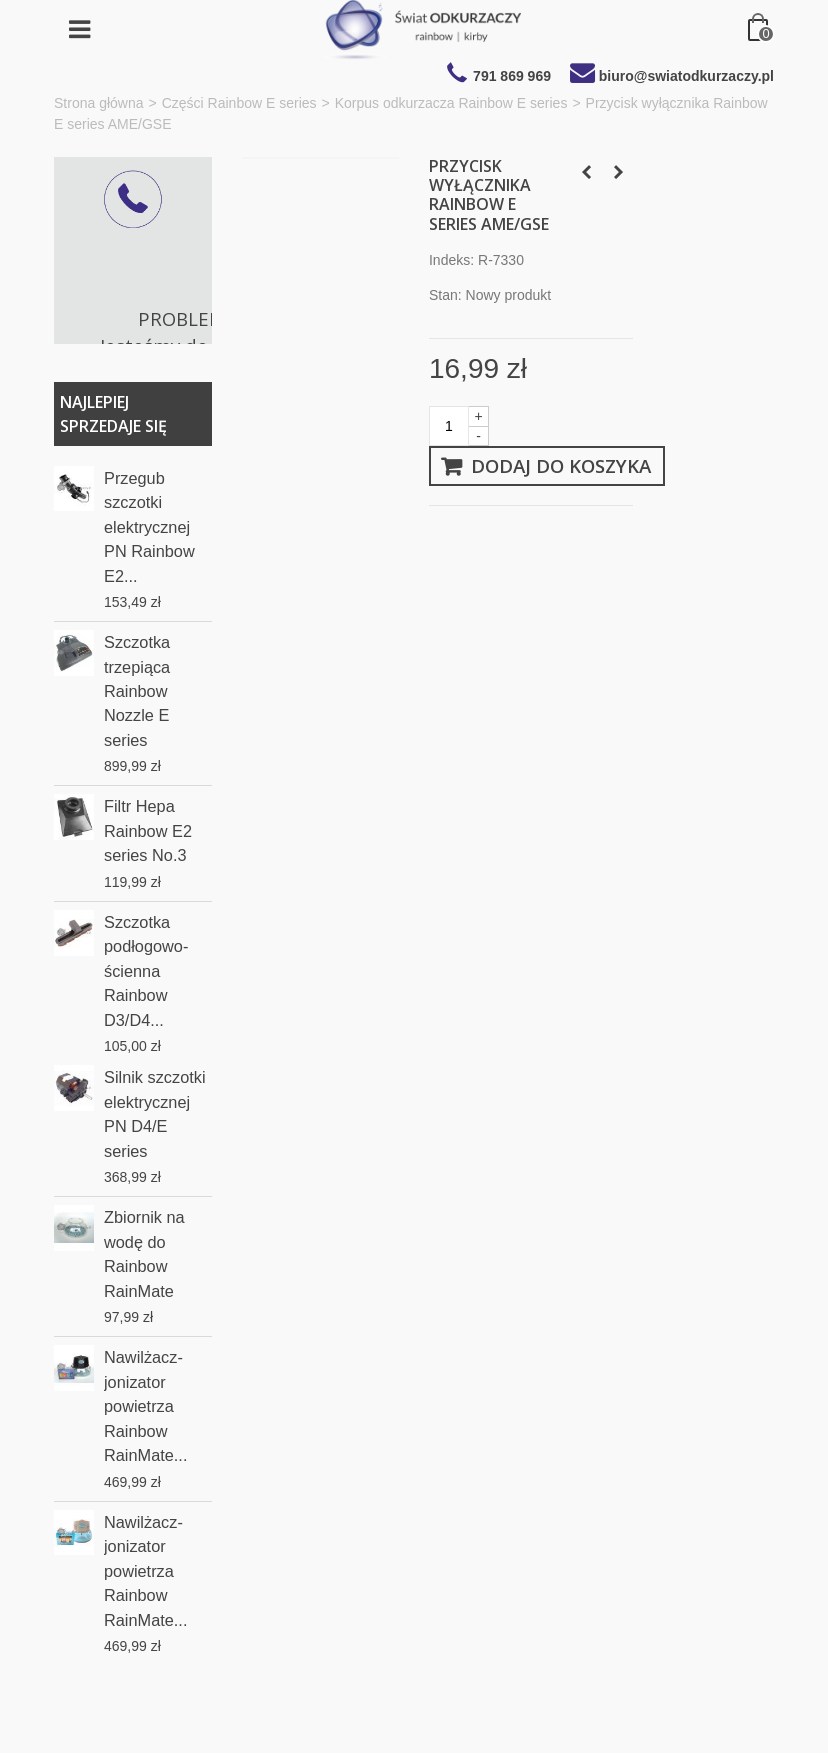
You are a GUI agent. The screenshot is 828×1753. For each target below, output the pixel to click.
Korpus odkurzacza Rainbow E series (451, 103)
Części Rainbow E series (239, 103)
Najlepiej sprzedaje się (113, 414)
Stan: (445, 295)
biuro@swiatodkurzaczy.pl (686, 76)
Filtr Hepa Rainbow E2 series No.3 (148, 830)
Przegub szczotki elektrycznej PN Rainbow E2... (149, 527)
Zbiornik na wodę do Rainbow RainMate (144, 1253)
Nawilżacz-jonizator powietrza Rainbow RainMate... (145, 1406)
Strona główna (99, 103)
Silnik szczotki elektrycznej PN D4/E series (155, 1113)
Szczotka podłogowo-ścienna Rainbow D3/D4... (146, 971)
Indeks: (451, 260)
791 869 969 (512, 76)
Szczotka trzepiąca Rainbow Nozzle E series (137, 691)
